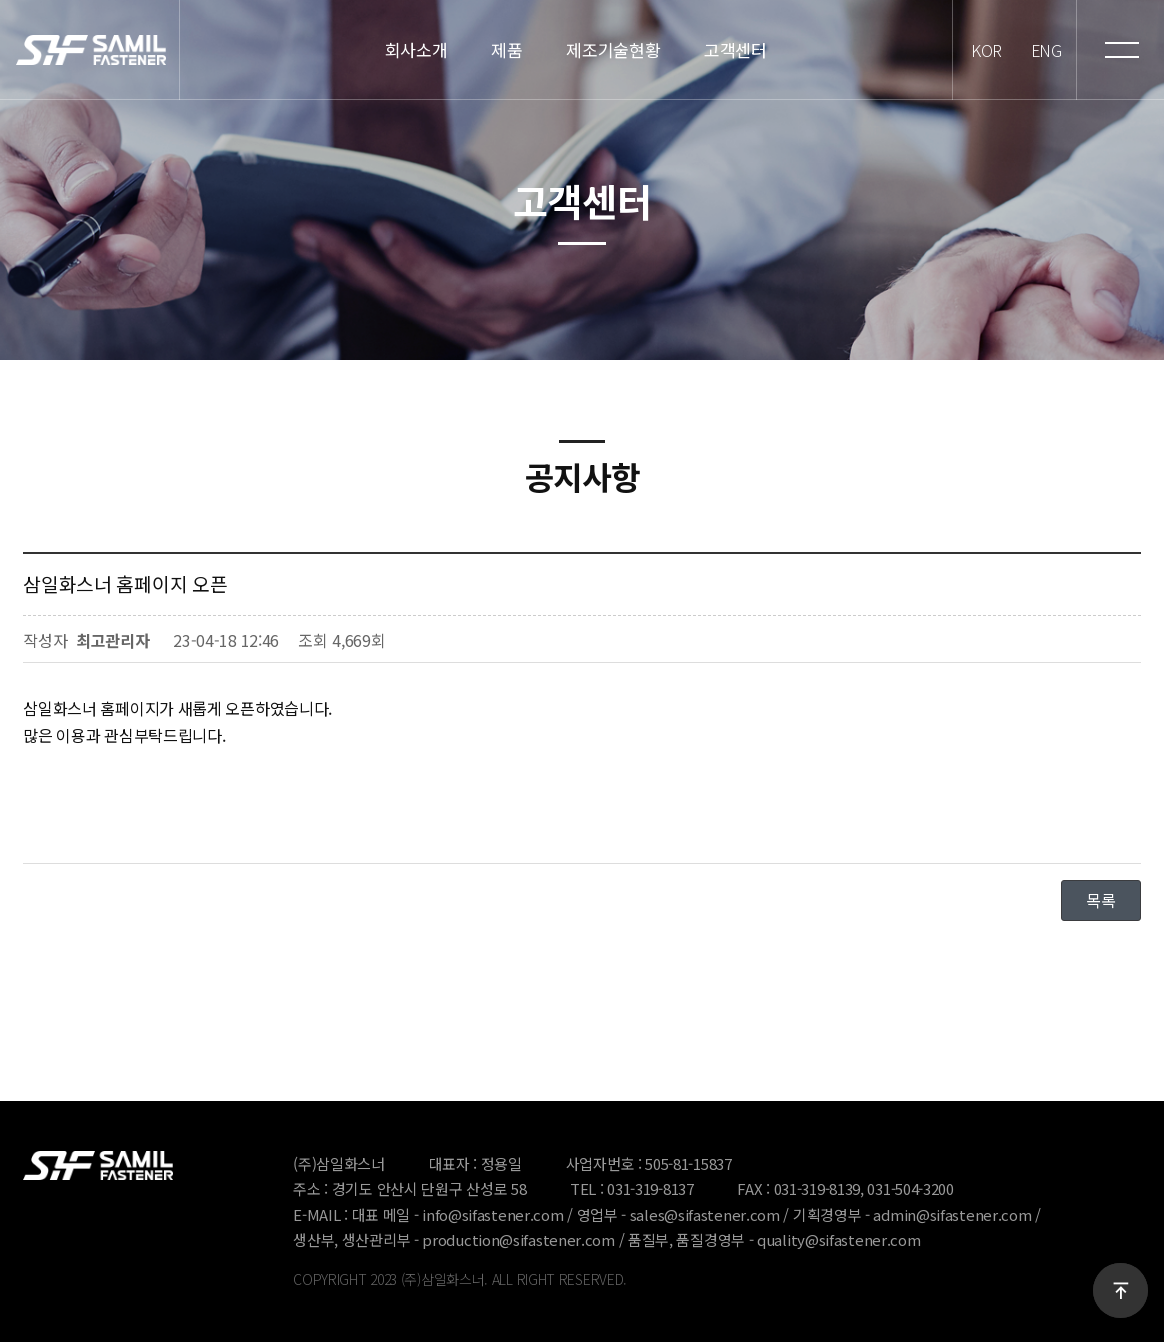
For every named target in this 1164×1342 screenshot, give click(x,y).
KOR (980, 49)
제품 (501, 50)
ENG (1043, 49)
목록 (1100, 900)
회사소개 (411, 50)
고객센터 (730, 50)
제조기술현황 (608, 50)
